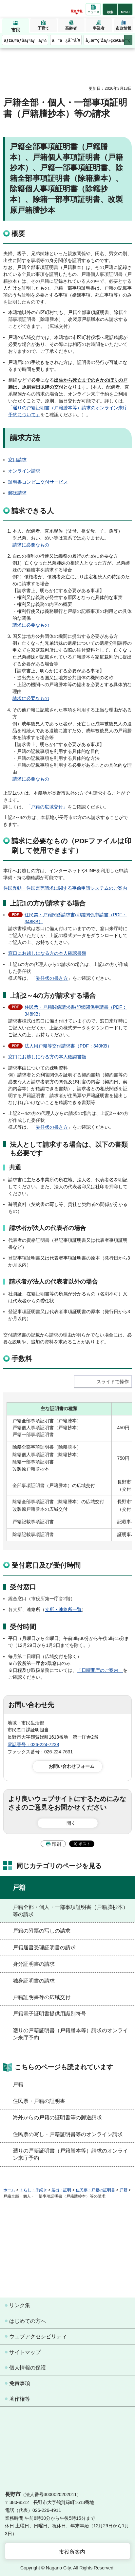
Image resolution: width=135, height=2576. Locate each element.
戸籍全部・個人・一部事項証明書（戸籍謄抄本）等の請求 (70, 1910)
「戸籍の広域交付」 (47, 806)
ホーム (9, 2190)
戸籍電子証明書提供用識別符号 (49, 2013)
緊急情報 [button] (77, 11)
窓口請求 (17, 459)
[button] (110, 9)
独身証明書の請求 (34, 1981)
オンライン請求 (24, 470)
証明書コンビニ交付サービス (38, 482)
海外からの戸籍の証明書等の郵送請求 (57, 2117)
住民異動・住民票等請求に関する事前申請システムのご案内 (65, 888)
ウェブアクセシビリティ (38, 2336)
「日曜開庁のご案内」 (100, 1670)
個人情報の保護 (27, 2368)
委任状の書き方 (52, 978)
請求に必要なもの (30, 544)
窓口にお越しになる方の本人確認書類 (47, 953)
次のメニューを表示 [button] (128, 40)
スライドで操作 (113, 1381)
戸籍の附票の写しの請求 (41, 1931)
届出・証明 (61, 2190)
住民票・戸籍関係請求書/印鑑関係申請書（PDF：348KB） (76, 918)
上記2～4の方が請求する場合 (53, 995)
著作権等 (19, 2399)
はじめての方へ (27, 2321)
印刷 (56, 1844)
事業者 (99, 28)
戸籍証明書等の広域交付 (41, 1997)
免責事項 (19, 2383)
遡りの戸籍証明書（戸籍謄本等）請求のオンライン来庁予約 (70, 2034)
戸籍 (19, 1887)
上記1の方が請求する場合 (48, 903)
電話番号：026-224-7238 (33, 1744)
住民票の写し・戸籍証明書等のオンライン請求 (68, 2134)
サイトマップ (25, 2352)
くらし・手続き (33, 2190)
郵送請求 (17, 492)
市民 (15, 30)
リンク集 (19, 2305)
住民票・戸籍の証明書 (39, 2101)
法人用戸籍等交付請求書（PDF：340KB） (68, 1045)
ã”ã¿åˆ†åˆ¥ (66, 40)
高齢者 (71, 28)
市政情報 (123, 28)
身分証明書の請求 (34, 1964)
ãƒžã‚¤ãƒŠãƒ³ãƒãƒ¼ (25, 40)
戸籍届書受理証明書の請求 (44, 1947)
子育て (43, 28)
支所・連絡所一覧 (63, 1609)
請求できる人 (32, 511)
